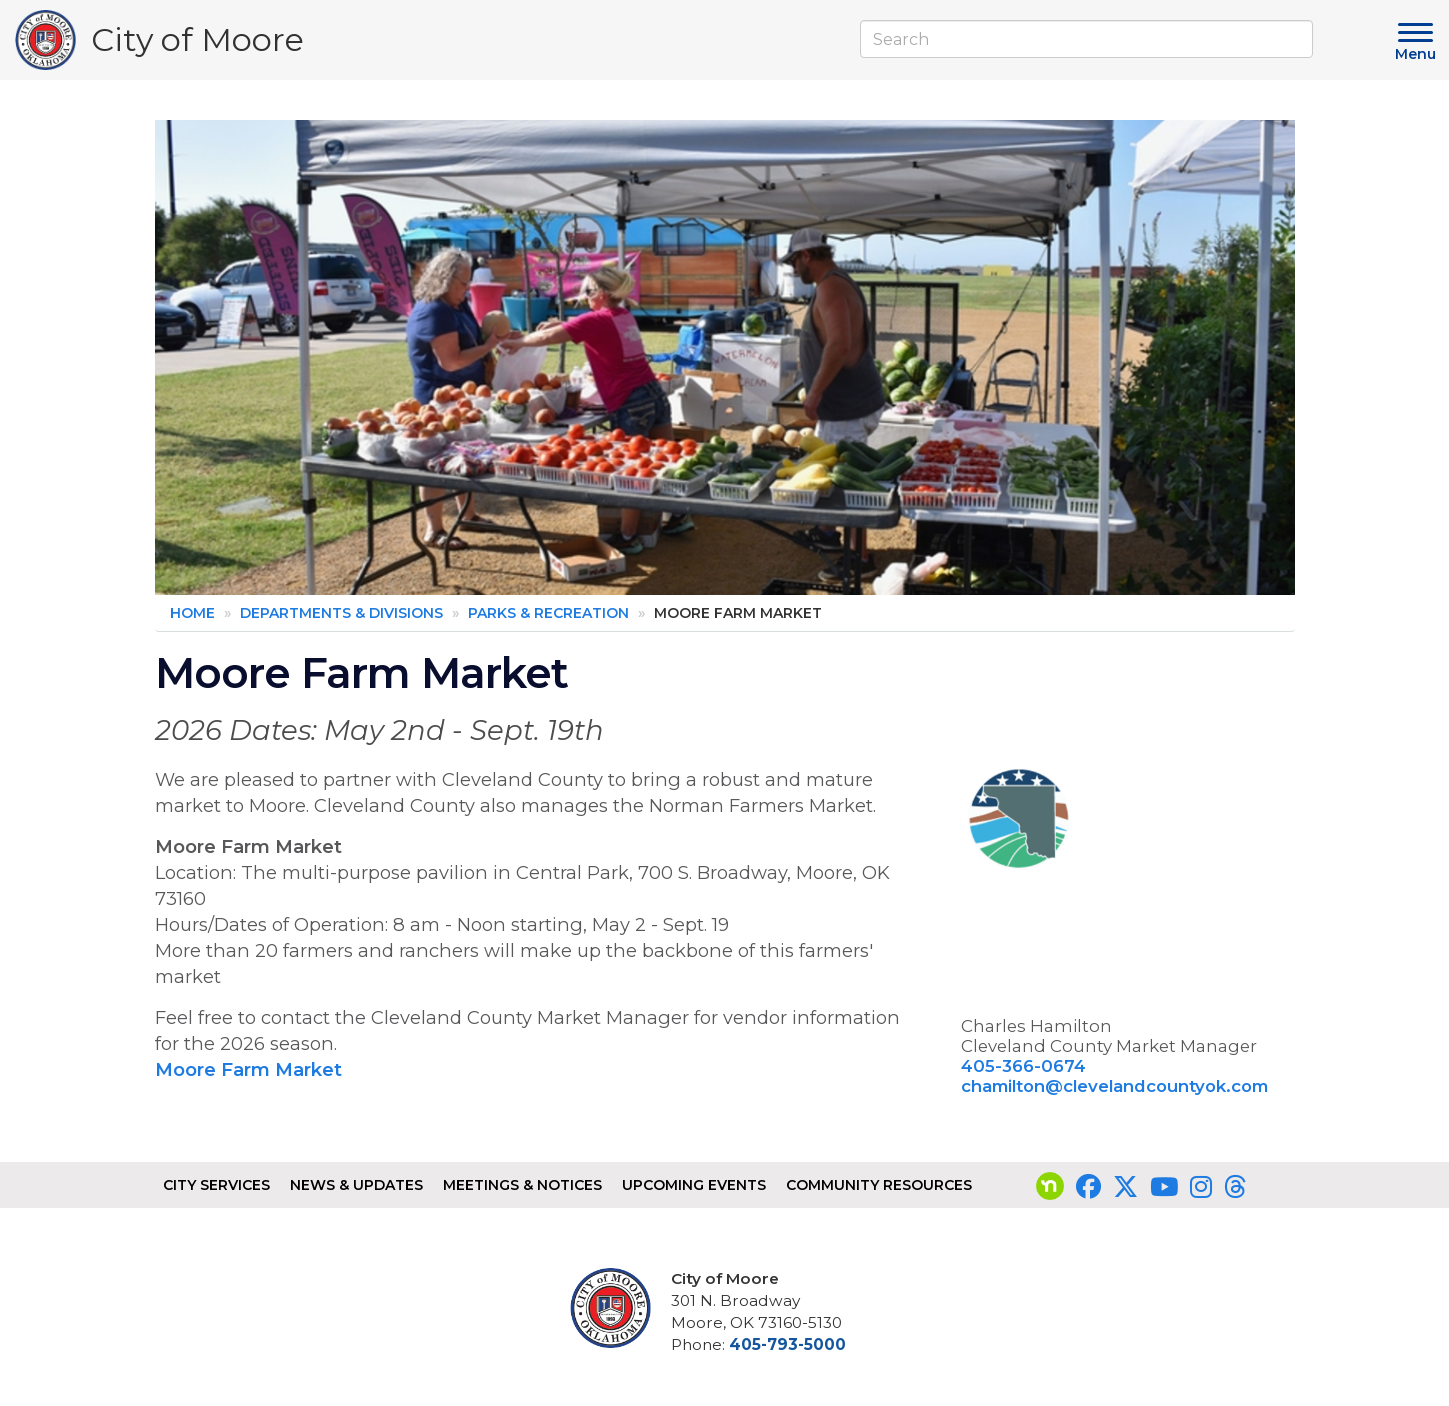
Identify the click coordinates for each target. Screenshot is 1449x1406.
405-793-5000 (787, 1344)
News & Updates (356, 1185)
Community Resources (879, 1185)
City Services (216, 1185)
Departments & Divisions (341, 613)
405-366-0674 (1023, 1066)
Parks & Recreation (548, 613)
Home (192, 613)
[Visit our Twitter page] (1125, 1187)
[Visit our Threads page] (1235, 1187)
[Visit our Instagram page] (1201, 1187)
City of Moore (197, 44)
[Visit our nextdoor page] (1050, 1187)
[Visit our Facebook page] (1088, 1187)
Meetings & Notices (522, 1185)
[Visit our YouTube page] (1164, 1187)
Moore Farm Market (251, 1069)
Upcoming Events (694, 1185)
